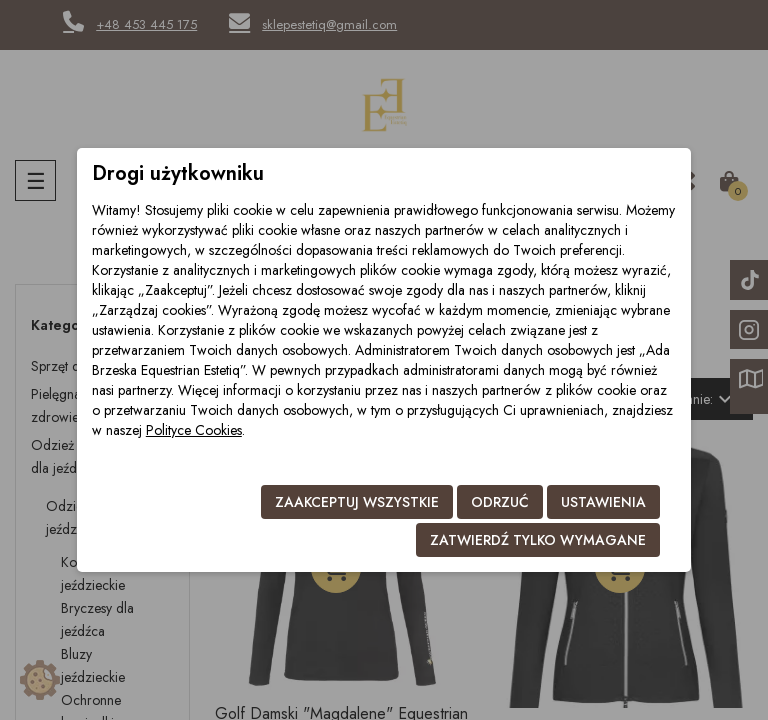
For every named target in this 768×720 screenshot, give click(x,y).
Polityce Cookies (194, 430)
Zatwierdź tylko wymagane (538, 540)
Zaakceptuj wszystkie (357, 502)
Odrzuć (500, 502)
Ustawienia (603, 502)
